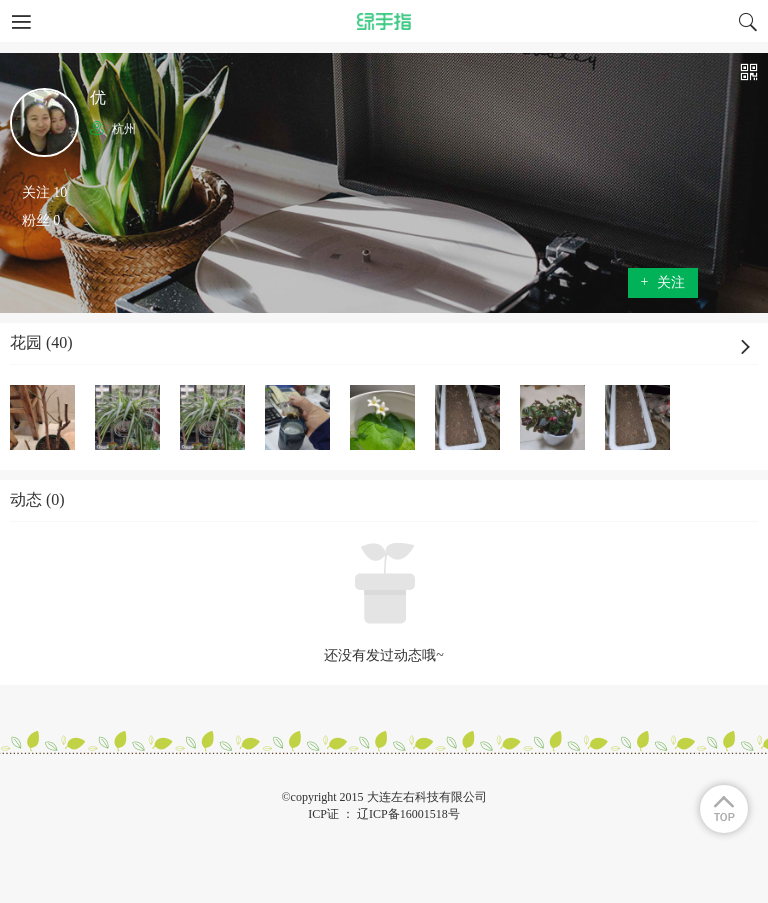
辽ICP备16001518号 (408, 814)
